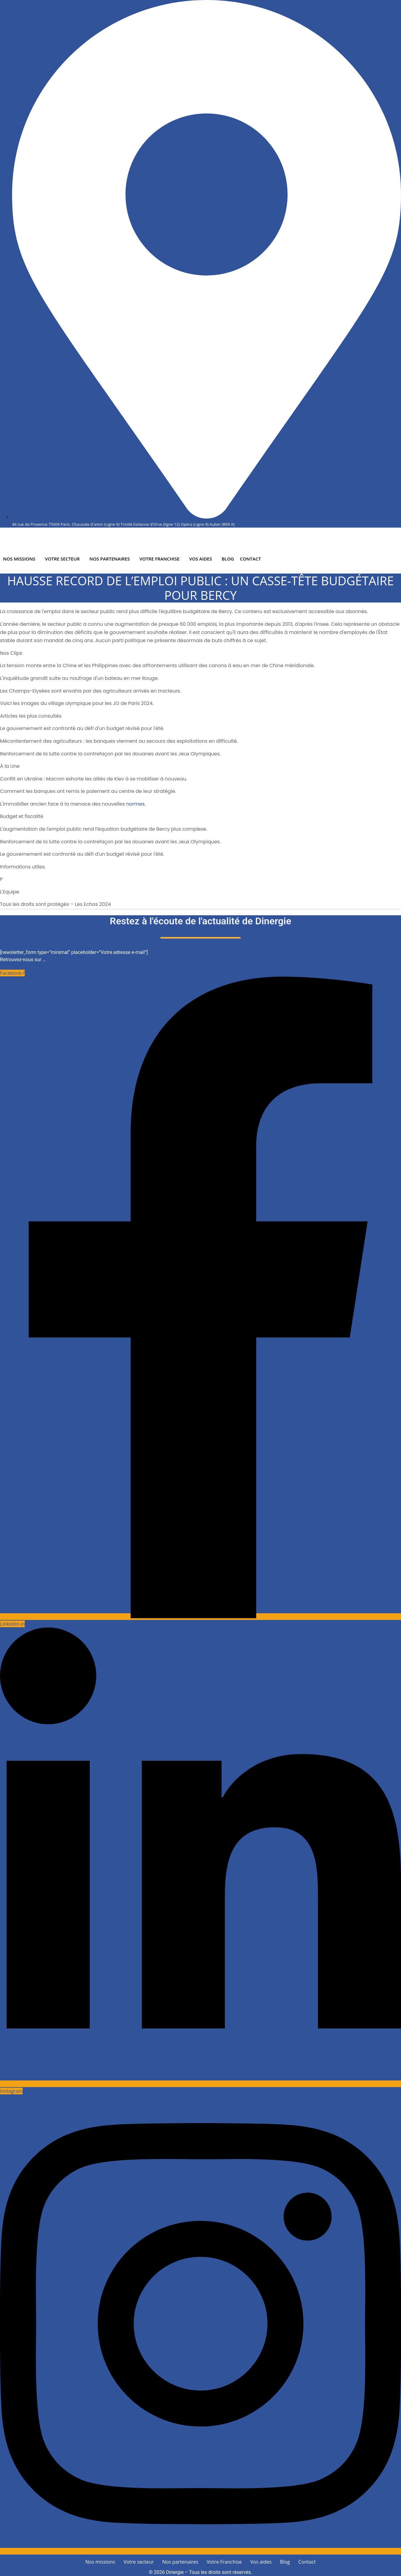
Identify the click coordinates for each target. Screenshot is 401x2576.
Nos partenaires (109, 559)
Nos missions (19, 559)
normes (135, 803)
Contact (250, 559)
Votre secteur (62, 559)
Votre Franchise (160, 559)
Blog (228, 559)
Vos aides (200, 559)
